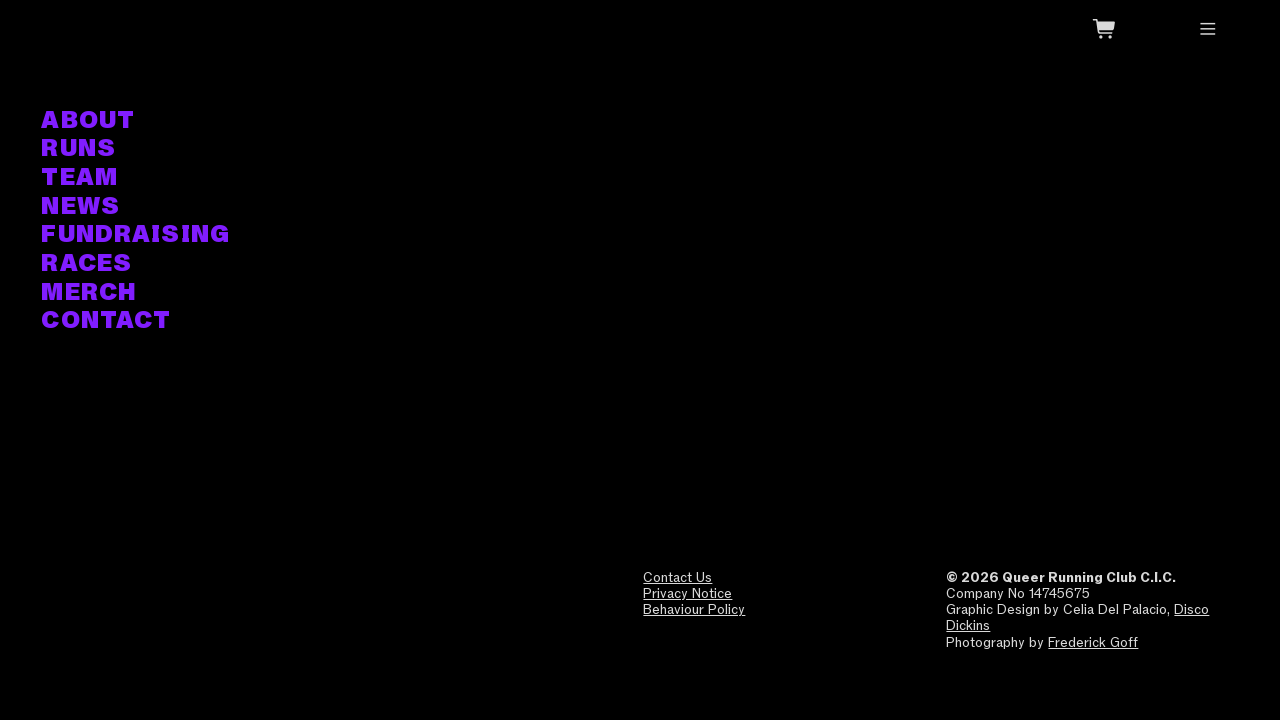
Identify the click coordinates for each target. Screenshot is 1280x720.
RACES (86, 263)
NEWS (80, 206)
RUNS (78, 148)
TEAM (79, 177)
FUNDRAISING (135, 234)
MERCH (89, 292)
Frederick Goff (1093, 642)
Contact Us (677, 577)
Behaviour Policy (694, 609)
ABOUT (88, 120)
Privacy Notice (687, 593)
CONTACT (106, 320)
